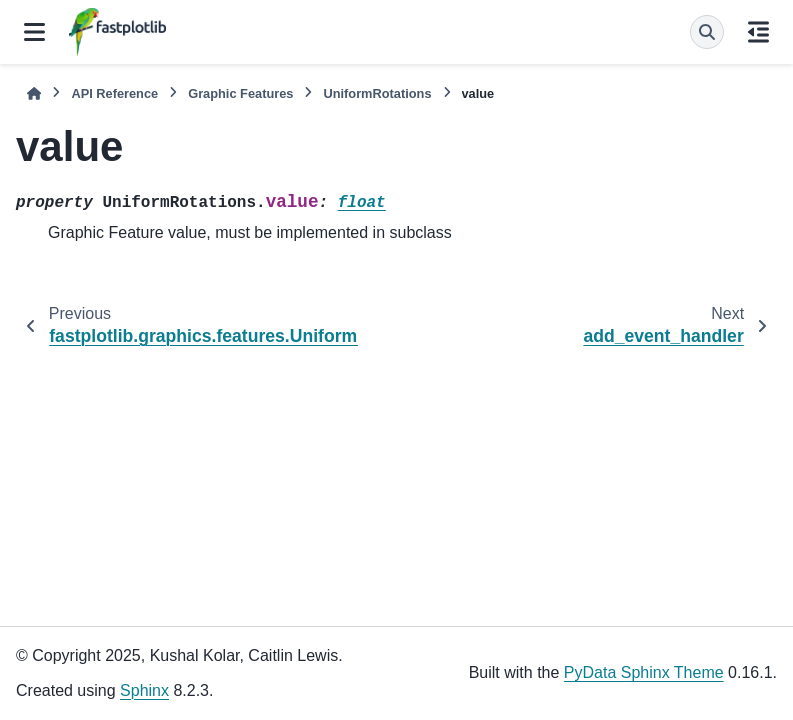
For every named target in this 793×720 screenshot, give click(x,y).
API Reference (114, 93)
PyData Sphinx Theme (644, 672)
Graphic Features (240, 93)
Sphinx (144, 690)
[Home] (34, 93)
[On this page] (758, 32)
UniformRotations (377, 93)
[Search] (707, 32)
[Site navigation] (34, 32)
